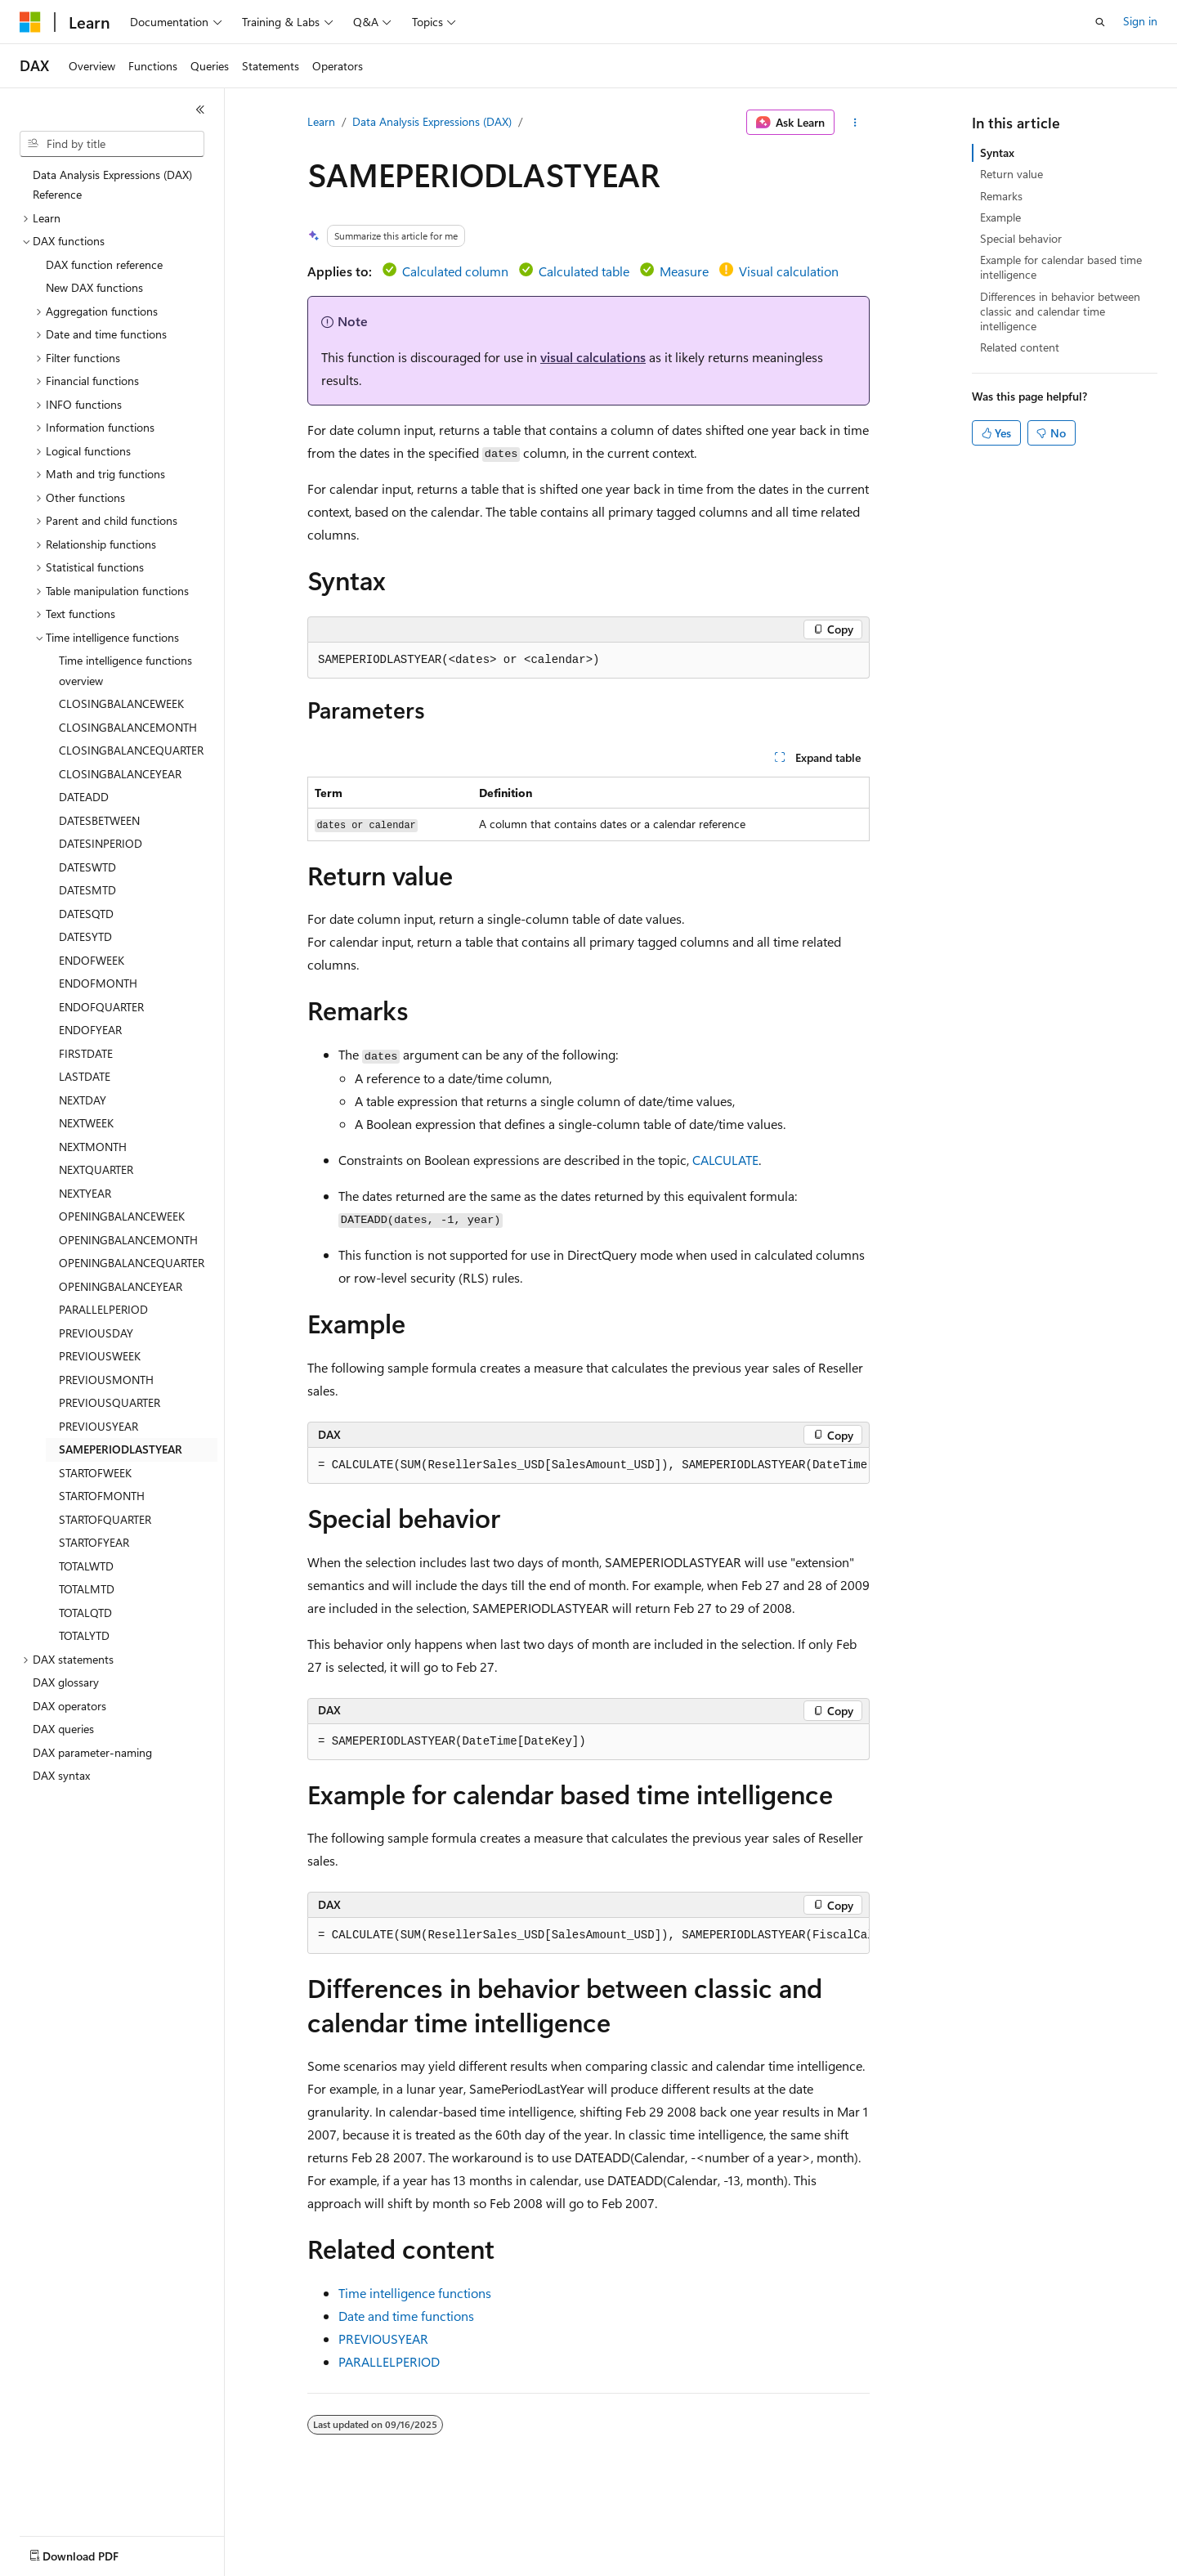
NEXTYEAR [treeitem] (85, 1193)
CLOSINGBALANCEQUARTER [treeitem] (131, 750)
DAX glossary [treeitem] (66, 1682)
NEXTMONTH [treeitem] (93, 1146)
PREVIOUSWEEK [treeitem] (100, 1356)
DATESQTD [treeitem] (86, 913)
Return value (1011, 173)
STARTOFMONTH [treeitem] (102, 1495)
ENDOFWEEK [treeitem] (91, 960)
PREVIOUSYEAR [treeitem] (98, 1426)
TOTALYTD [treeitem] (84, 1635)
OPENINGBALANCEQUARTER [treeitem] (131, 1262)
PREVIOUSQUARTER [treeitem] (109, 1402)
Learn (321, 121)
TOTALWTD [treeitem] (86, 1566)
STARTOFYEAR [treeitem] (94, 1542)
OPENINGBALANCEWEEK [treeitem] (122, 1216)
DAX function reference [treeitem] (104, 264)
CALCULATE (725, 1159)
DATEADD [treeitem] (84, 796)
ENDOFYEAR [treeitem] (90, 1029)
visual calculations (593, 356)
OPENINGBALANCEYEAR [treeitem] (120, 1286)
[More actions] (855, 123)
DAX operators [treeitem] (69, 1706)
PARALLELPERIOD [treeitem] (103, 1309)
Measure (684, 271)
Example (1000, 217)
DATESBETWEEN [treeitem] (99, 820)
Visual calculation (789, 271)
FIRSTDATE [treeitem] (86, 1053)
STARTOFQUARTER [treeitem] (105, 1519)
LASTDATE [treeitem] (84, 1076)
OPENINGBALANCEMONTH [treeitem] (128, 1240)
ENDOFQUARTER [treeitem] (101, 1007)
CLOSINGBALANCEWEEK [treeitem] (121, 703)
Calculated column (455, 271)
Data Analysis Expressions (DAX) (432, 121)
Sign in (1140, 21)
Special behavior (1021, 238)
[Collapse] (200, 109)
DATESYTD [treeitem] (85, 936)
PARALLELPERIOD (389, 2361)
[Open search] (1100, 22)
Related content (1019, 347)
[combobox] (112, 144)
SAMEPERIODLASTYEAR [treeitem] (120, 1449)
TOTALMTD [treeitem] (86, 1589)
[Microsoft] (30, 22)
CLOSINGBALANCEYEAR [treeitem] (120, 774)
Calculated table (584, 271)
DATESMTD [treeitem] (87, 890)
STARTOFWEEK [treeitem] (95, 1473)
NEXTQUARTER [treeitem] (96, 1169)
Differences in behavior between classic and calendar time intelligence (1060, 311)
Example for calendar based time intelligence (1061, 267)
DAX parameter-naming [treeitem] (92, 1752)
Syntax (997, 152)
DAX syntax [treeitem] (61, 1775)
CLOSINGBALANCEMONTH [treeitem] (128, 727)
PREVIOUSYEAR (383, 2338)
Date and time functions (406, 2315)
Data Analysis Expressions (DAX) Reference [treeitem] (112, 185)
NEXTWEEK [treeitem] (86, 1123)
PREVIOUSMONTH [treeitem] (106, 1379)
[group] (588, 1466)
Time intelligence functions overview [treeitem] (125, 670)
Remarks (1001, 196)
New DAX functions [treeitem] (94, 287)
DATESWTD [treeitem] (87, 867)
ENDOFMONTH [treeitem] (98, 983)
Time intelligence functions (414, 2292)
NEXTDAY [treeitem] (82, 1100)
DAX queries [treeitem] (63, 1728)
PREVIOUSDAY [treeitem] (96, 1333)
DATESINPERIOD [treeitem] (100, 843)
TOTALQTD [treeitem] (85, 1612)
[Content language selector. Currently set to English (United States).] (94, 2552)
